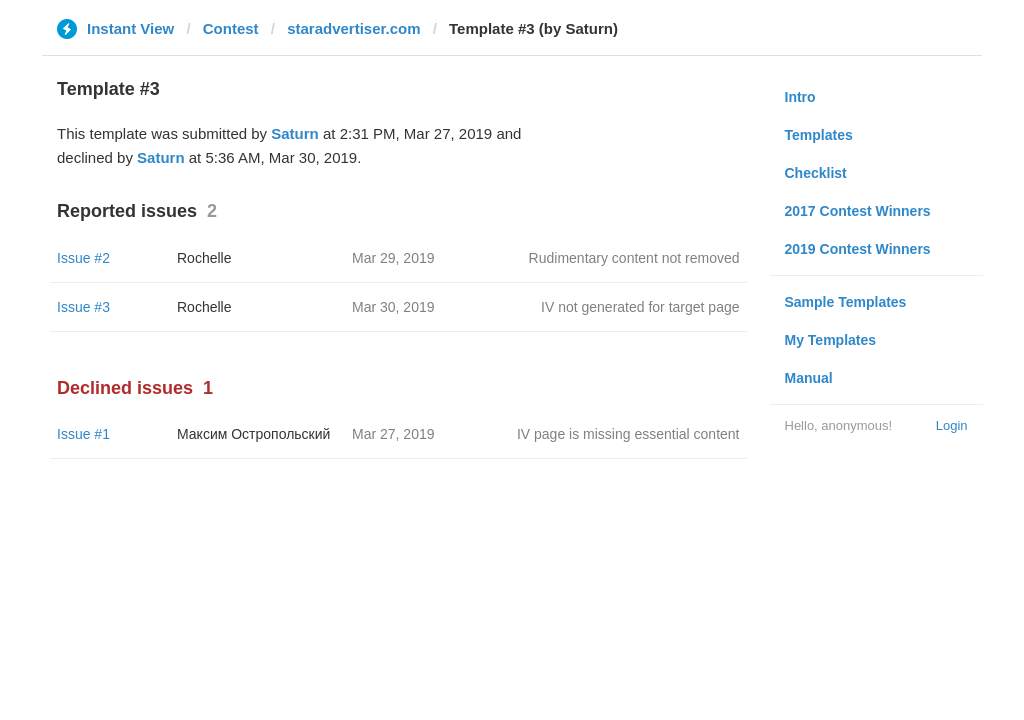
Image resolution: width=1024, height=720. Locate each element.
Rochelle (204, 258)
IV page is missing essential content (628, 434)
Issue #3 (83, 307)
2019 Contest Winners (858, 249)
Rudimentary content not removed (634, 258)
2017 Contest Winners (858, 211)
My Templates (831, 340)
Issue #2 (83, 258)
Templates (819, 135)
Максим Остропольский (253, 434)
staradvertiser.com (353, 28)
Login (952, 425)
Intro (800, 97)
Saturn (295, 133)
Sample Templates (846, 302)
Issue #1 (83, 434)
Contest (231, 28)
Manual (809, 378)
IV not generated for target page (640, 307)
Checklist (816, 173)
